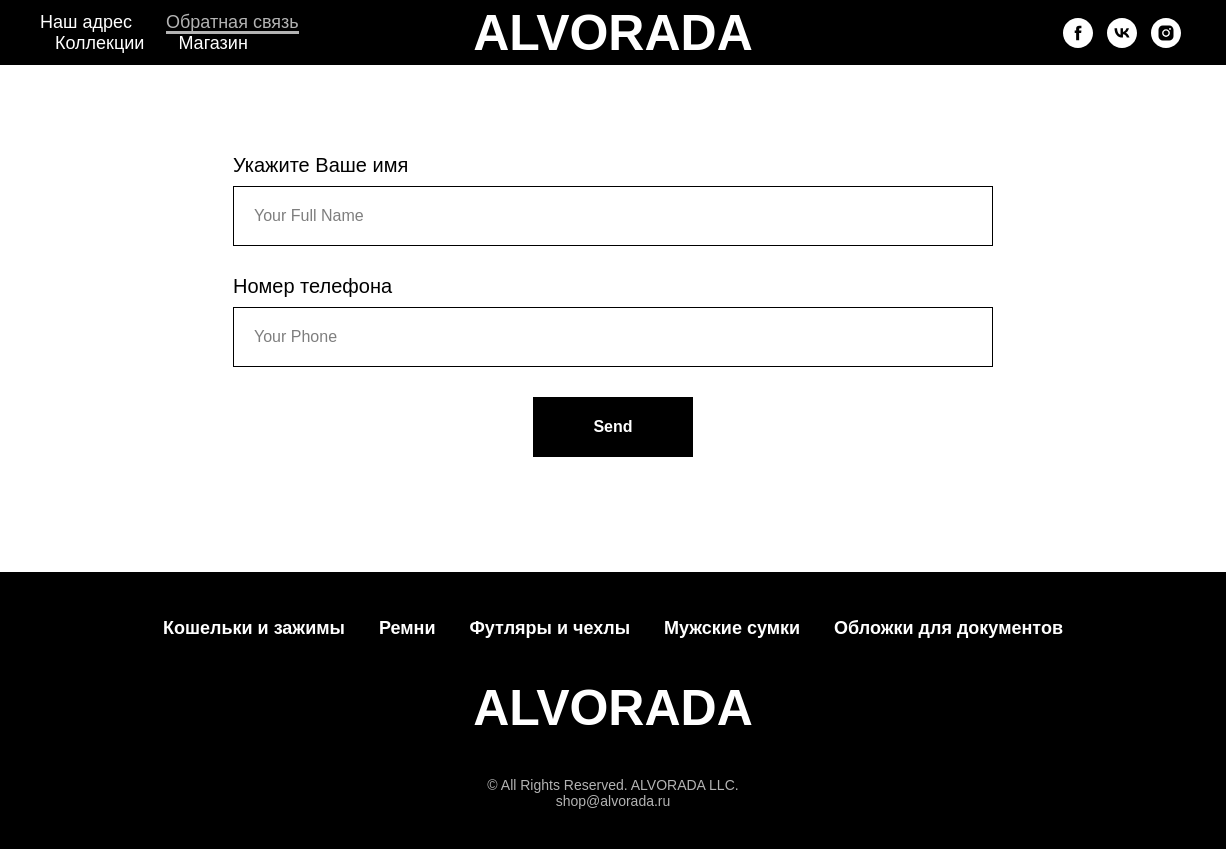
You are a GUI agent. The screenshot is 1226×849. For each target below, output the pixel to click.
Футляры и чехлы (549, 628)
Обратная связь (232, 22)
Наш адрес (86, 22)
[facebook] (1078, 33)
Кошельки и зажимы (254, 628)
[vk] (1122, 33)
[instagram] (1166, 33)
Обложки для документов (948, 628)
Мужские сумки (732, 628)
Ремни (407, 628)
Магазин (212, 43)
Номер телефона (312, 286)
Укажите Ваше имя (320, 165)
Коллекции (99, 43)
